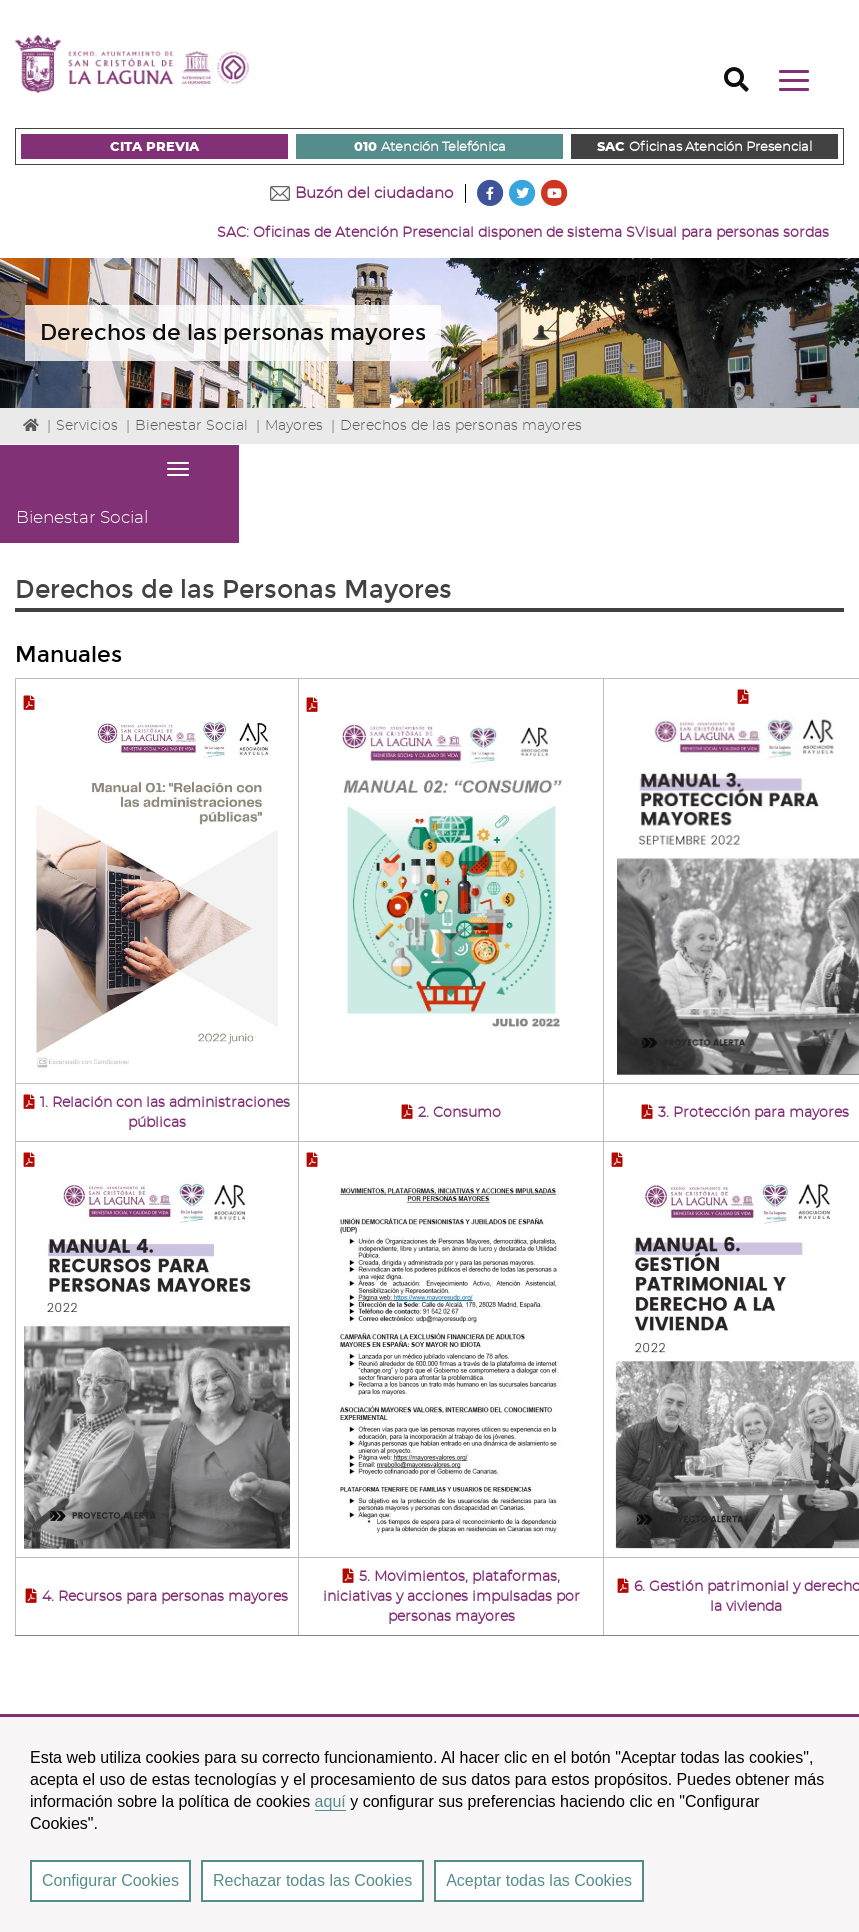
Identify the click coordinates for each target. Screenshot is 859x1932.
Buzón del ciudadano (374, 193)
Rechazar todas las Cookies (312, 1880)
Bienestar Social (191, 426)
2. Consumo (459, 1113)
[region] (429, 1823)
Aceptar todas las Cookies (539, 1880)
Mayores (294, 426)
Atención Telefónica (430, 148)
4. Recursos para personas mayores (165, 1597)
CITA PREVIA (154, 147)
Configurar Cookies (110, 1880)
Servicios (87, 426)
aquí (330, 1801)
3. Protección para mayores (753, 1113)
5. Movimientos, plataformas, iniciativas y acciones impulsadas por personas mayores (451, 1597)
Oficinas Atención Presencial (704, 148)
